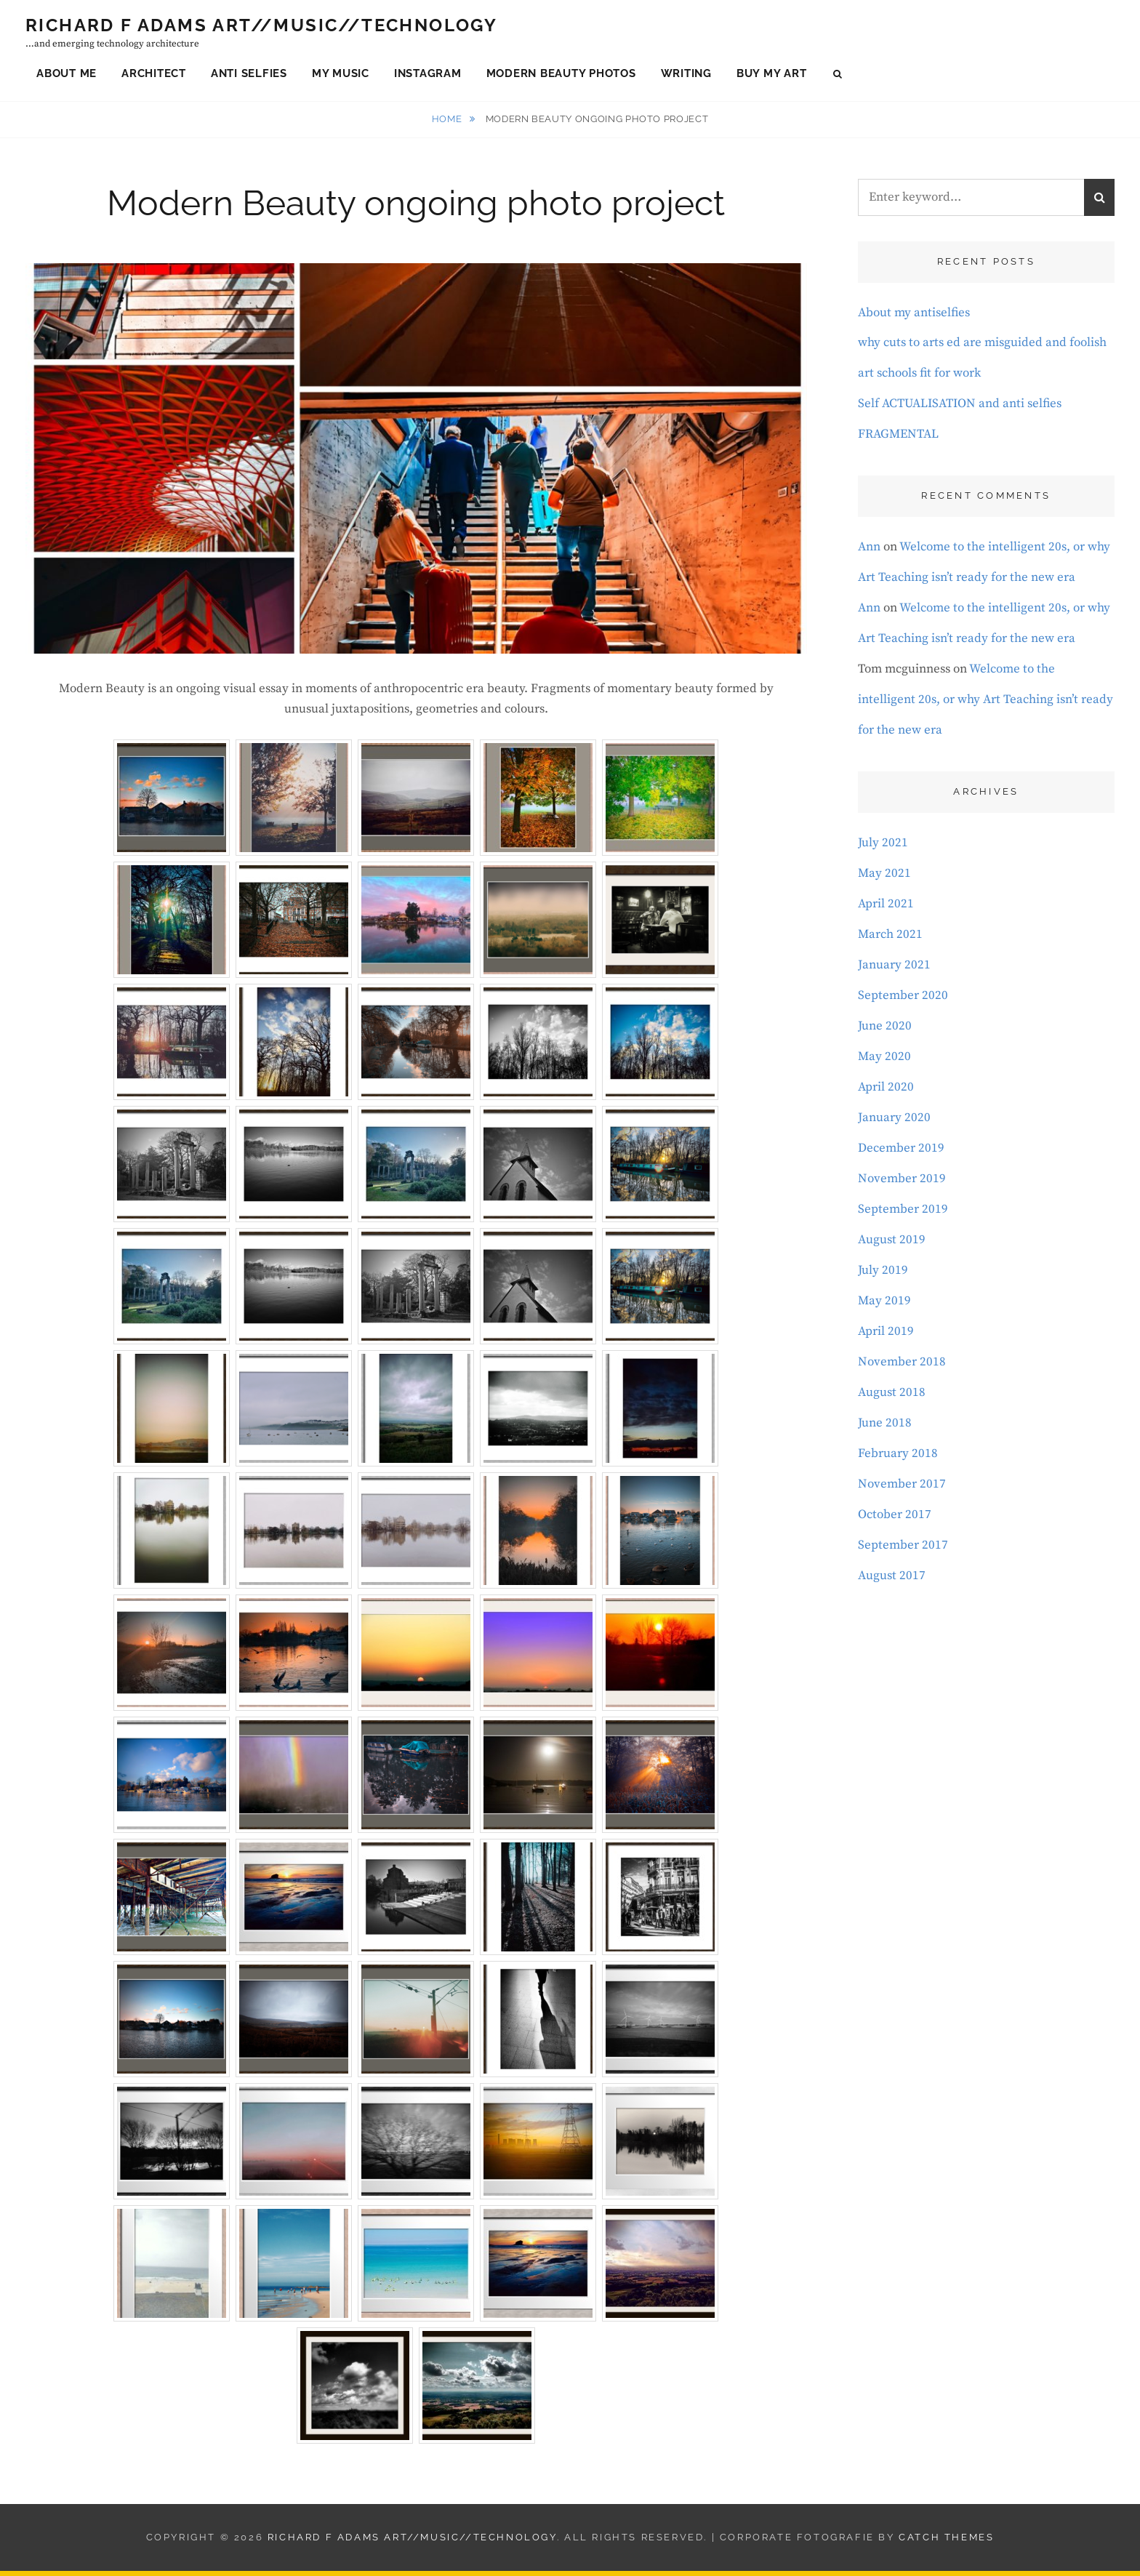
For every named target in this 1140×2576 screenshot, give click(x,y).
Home (448, 124)
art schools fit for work (919, 378)
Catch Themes (946, 2542)
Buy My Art (771, 75)
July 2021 (883, 848)
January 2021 (894, 970)
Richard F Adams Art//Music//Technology (261, 27)
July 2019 (883, 1275)
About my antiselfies (914, 318)
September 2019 (903, 1214)
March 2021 (890, 939)
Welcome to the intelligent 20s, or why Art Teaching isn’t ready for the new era (985, 704)
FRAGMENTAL (898, 439)
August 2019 (892, 1245)
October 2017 (894, 1520)
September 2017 (903, 1550)
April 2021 (886, 909)
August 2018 (892, 1397)
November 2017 (902, 1489)
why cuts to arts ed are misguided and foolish (982, 348)
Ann (869, 552)
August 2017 (892, 1581)
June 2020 (885, 1031)
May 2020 (884, 1062)
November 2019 (902, 1184)
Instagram (428, 75)
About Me (66, 75)
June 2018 (885, 1428)
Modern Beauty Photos (561, 75)
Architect (153, 75)
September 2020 (903, 1000)
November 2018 (902, 1367)
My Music (340, 75)
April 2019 (886, 1336)
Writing (686, 75)
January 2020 (894, 1123)
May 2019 (884, 1306)
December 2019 (901, 1153)
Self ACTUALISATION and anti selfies (959, 409)
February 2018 (898, 1458)
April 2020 (886, 1092)
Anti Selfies (249, 75)
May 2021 (884, 878)
